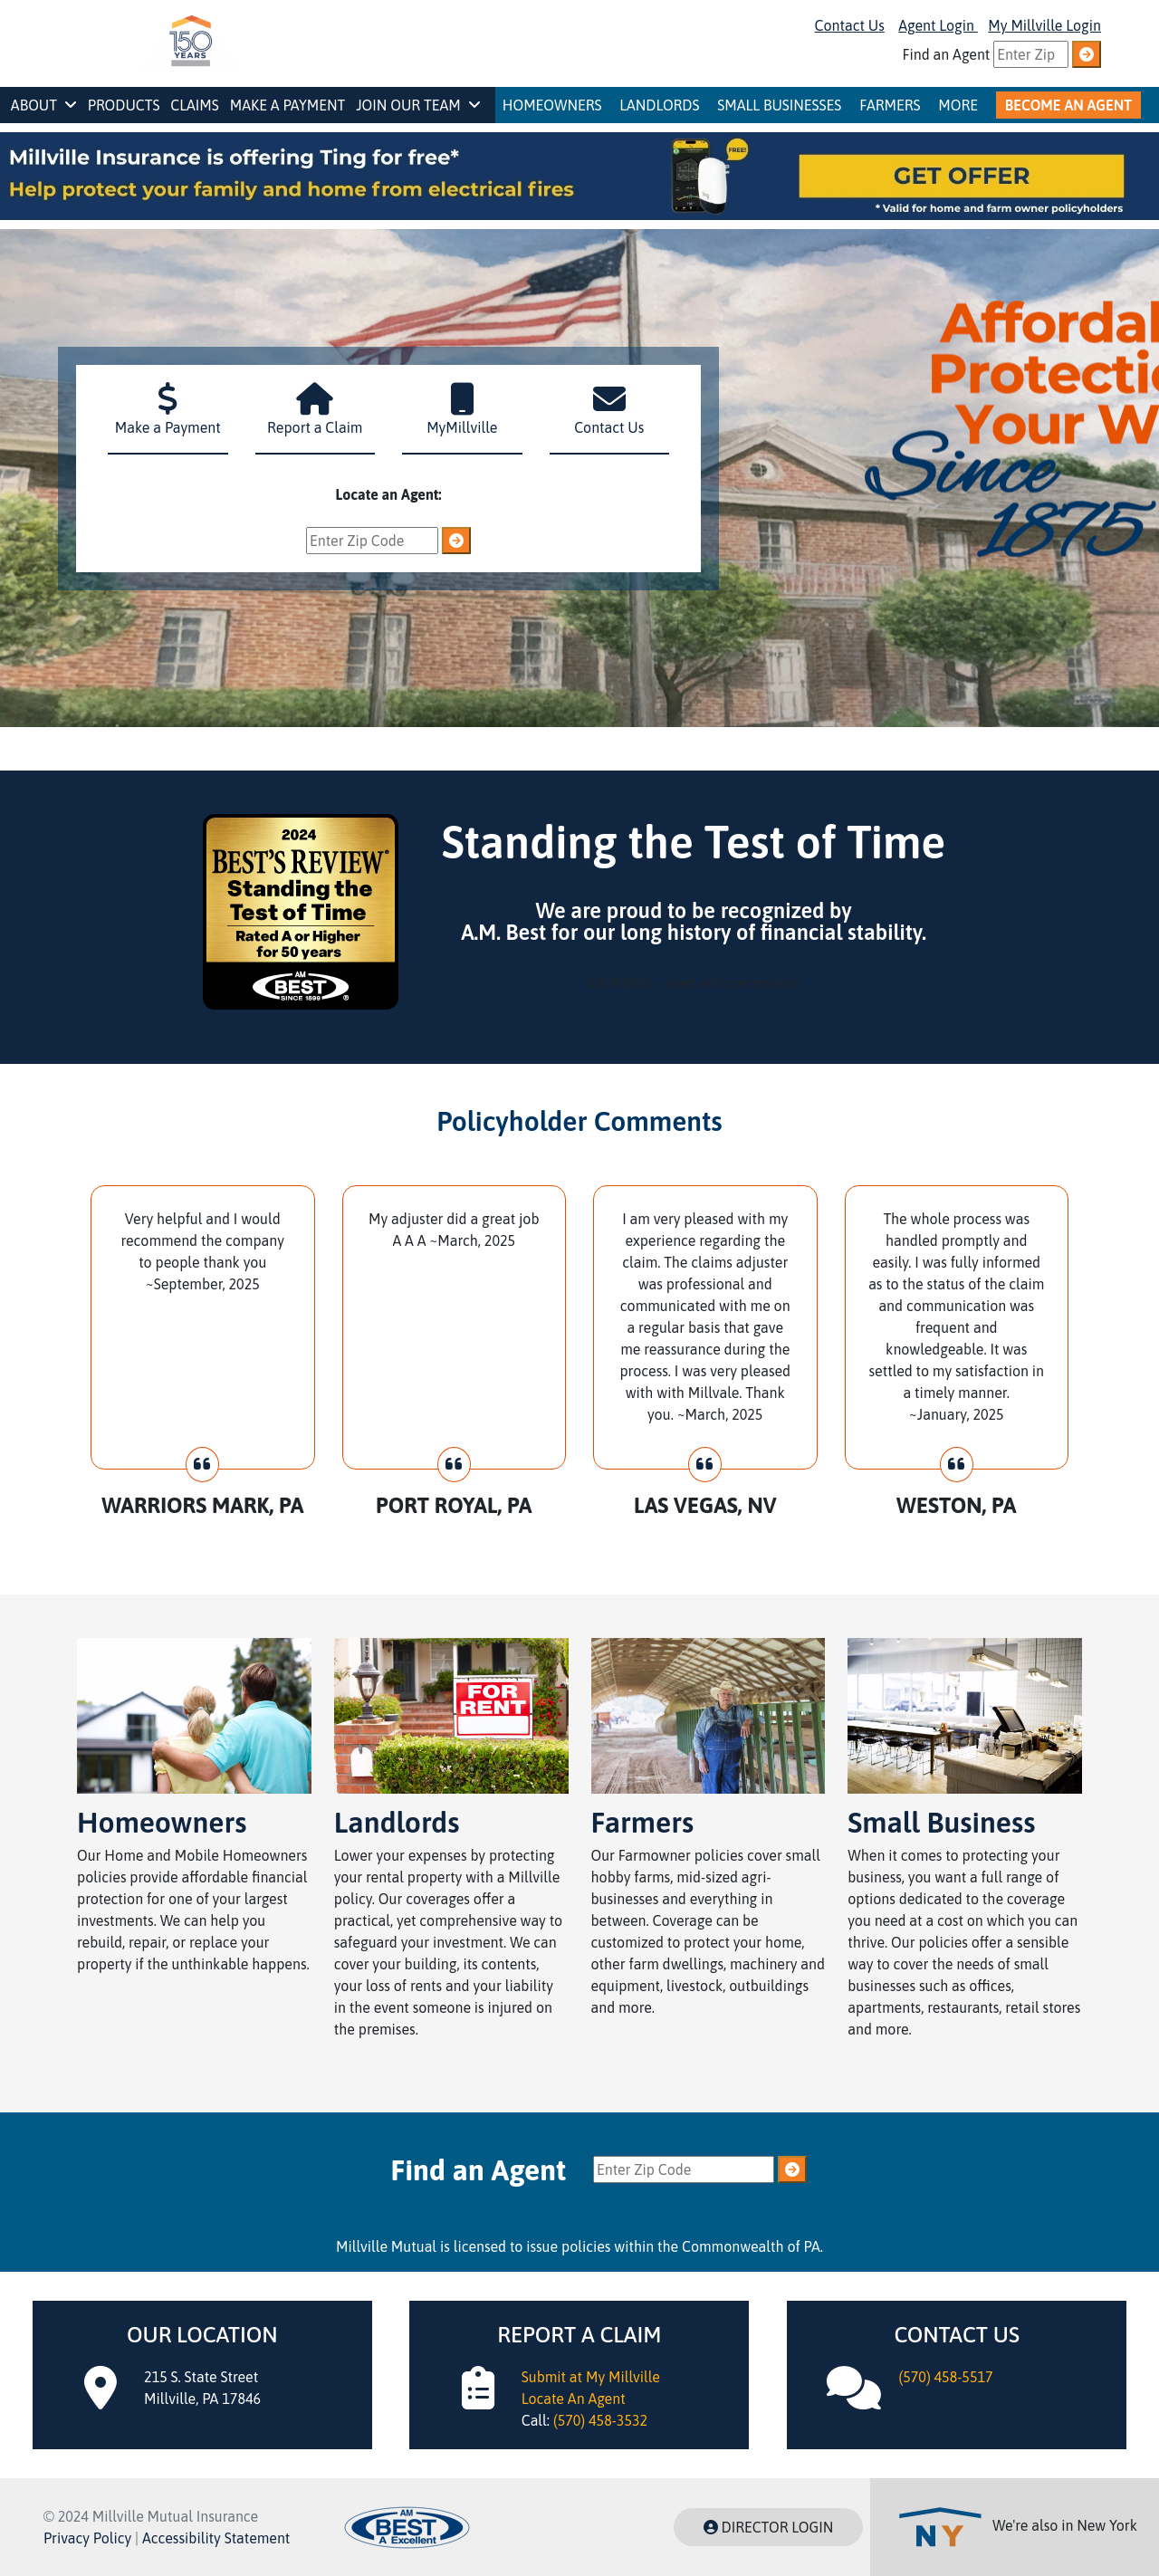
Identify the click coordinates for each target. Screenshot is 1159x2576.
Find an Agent (947, 54)
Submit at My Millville (591, 2377)
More (958, 105)
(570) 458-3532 (600, 2420)
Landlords (659, 105)
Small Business (941, 1822)
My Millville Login (1044, 25)
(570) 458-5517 (945, 2377)
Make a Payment (288, 105)
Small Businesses (779, 105)
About (44, 105)
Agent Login (938, 25)
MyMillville (462, 426)
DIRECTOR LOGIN (769, 2527)
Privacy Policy (87, 2538)
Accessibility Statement (216, 2538)
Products (124, 105)
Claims (194, 105)
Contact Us (850, 25)
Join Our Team (418, 105)
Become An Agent (1068, 105)
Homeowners (552, 105)
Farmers (889, 105)
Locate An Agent (574, 2398)
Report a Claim (315, 426)
